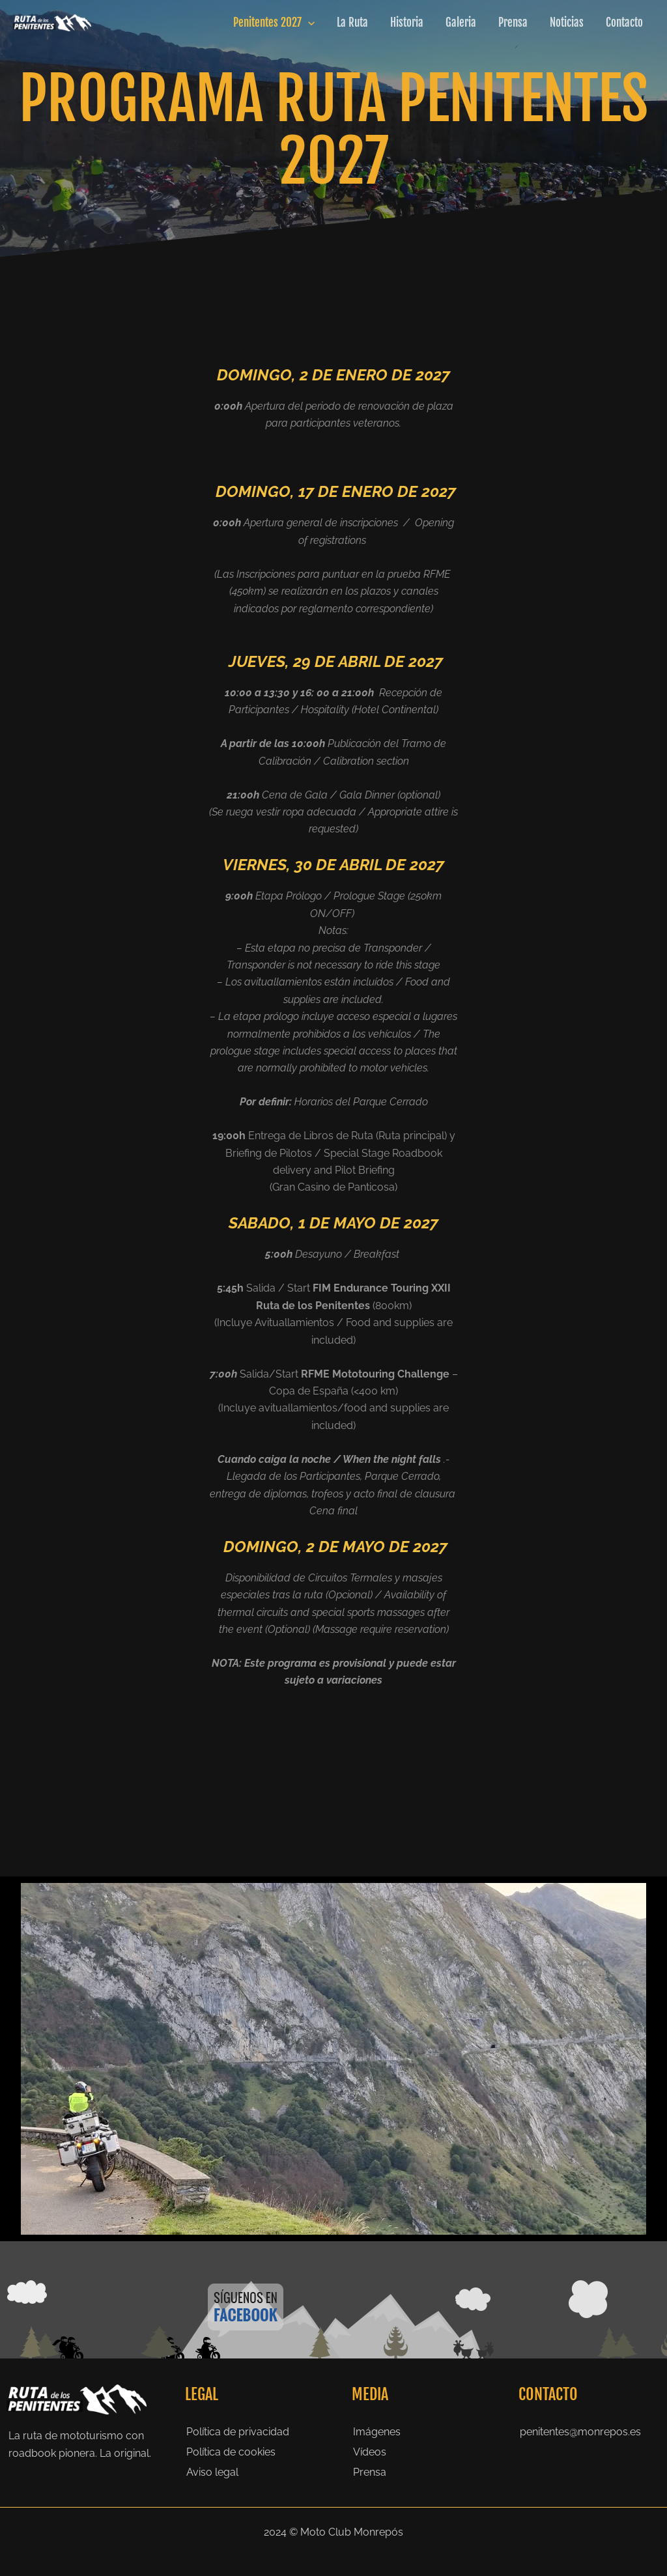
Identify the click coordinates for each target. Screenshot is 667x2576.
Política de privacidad (237, 2432)
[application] (308, 23)
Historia (406, 22)
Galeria (461, 22)
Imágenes (377, 2432)
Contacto (624, 22)
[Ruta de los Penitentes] (52, 22)
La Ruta (352, 22)
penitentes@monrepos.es (580, 2432)
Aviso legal (212, 2472)
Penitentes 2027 (274, 23)
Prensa (513, 22)
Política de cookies (231, 2452)
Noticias (567, 22)
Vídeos (369, 2452)
